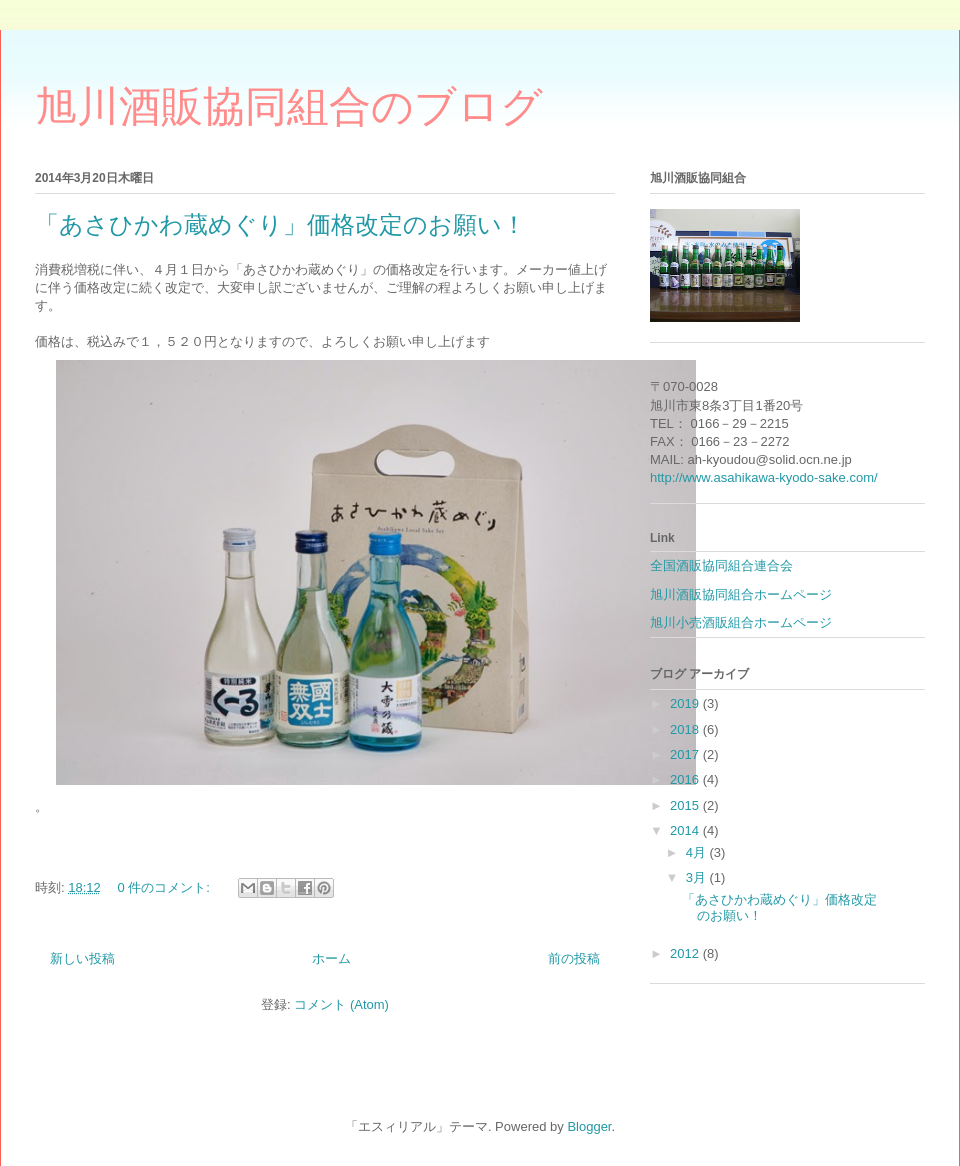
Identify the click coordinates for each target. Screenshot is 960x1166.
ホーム (331, 958)
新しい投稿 (82, 958)
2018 (686, 729)
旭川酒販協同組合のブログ (289, 106)
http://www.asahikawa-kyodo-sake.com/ (764, 477)
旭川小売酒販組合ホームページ (741, 622)
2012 (686, 953)
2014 (686, 830)
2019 (686, 703)
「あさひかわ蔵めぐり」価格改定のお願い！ (280, 224)
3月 (698, 877)
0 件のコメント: (165, 887)
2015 (686, 805)
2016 (686, 779)
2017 (686, 754)
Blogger (589, 1126)
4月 (698, 852)
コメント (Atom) (341, 1004)
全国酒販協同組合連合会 (721, 565)
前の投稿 (574, 958)
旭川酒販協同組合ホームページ (741, 594)
